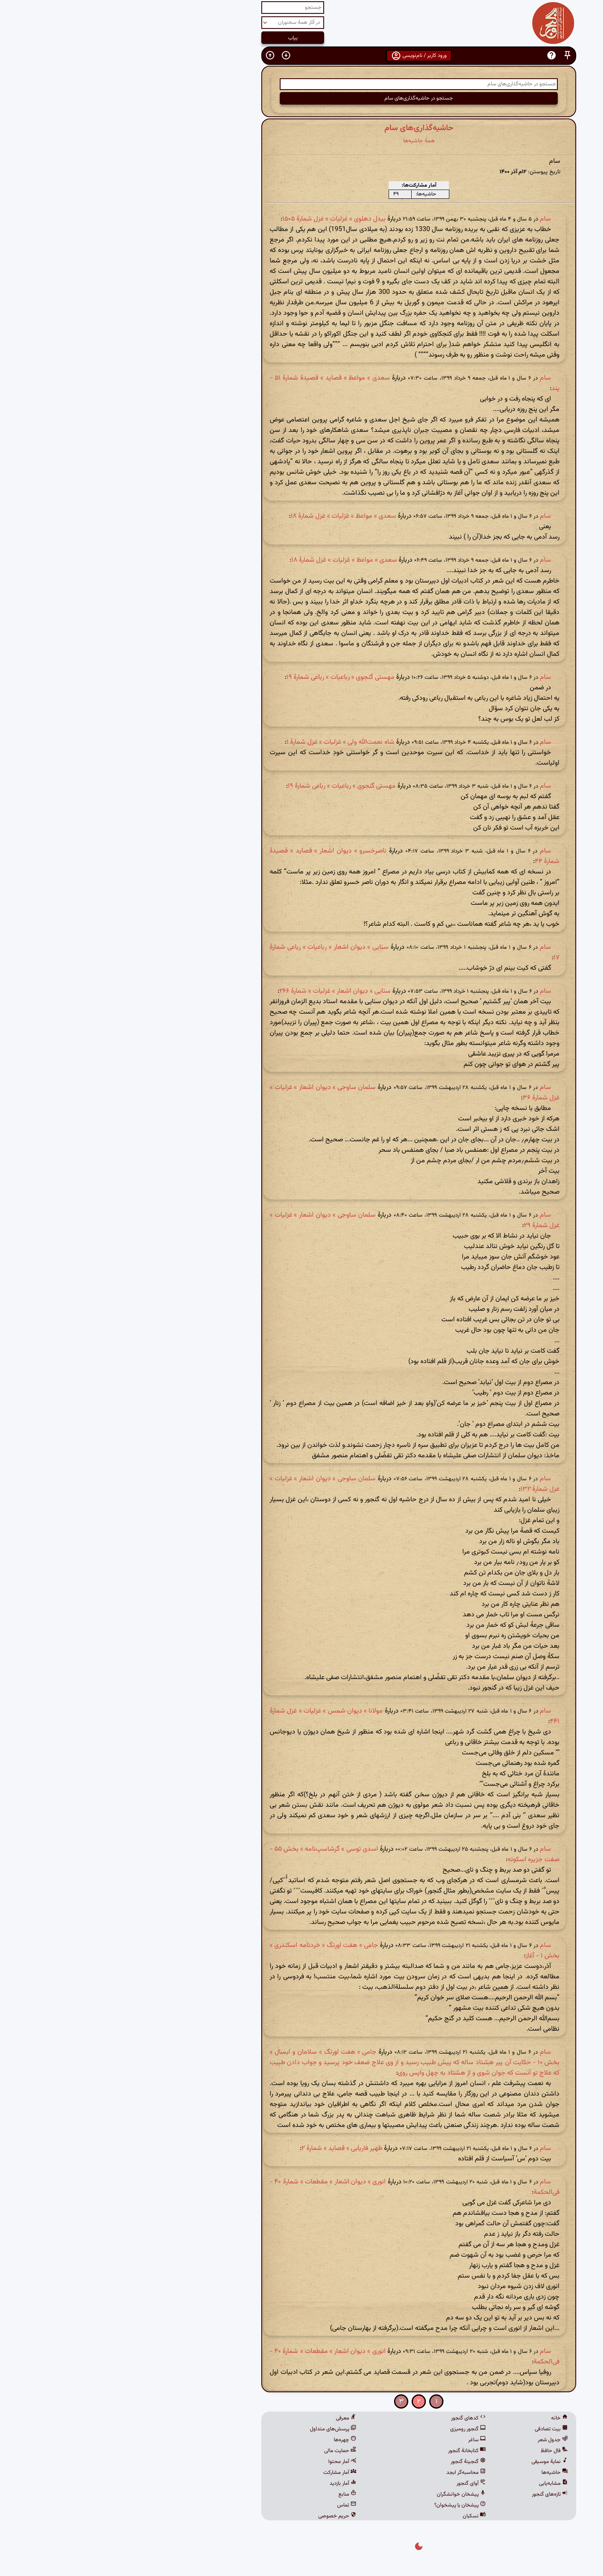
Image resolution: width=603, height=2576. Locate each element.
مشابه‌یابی (436, 2483)
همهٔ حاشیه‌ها (301, 140)
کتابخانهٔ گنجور (349, 2451)
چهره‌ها (227, 2440)
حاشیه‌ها (437, 2472)
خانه (442, 2418)
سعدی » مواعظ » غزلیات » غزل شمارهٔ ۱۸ (226, 516)
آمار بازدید (225, 2483)
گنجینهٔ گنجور (350, 2462)
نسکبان (356, 2516)
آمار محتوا (225, 2462)
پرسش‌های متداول (216, 2429)
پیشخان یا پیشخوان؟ (342, 2505)
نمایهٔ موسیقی (432, 2462)
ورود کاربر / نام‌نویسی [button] (302, 56)
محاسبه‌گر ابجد (348, 2472)
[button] (450, 55)
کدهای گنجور (351, 2418)
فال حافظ (437, 2451)
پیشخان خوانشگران (344, 2494)
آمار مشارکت (222, 2472)
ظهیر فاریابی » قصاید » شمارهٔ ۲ (224, 2148)
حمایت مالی (223, 2451)
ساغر (359, 2440)
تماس (229, 2505)
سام (428, 219)
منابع (230, 2494)
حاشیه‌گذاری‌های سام (301, 128)
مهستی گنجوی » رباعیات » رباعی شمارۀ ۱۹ (223, 677)
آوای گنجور (353, 2483)
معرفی (229, 2418)
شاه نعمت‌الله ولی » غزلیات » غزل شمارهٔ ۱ (223, 742)
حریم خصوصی (220, 2516)
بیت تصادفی (434, 2429)
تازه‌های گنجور (433, 2494)
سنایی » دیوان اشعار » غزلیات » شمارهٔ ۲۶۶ (217, 991)
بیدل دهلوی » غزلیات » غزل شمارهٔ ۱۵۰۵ (216, 219)
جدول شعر (435, 2440)
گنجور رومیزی (350, 2429)
